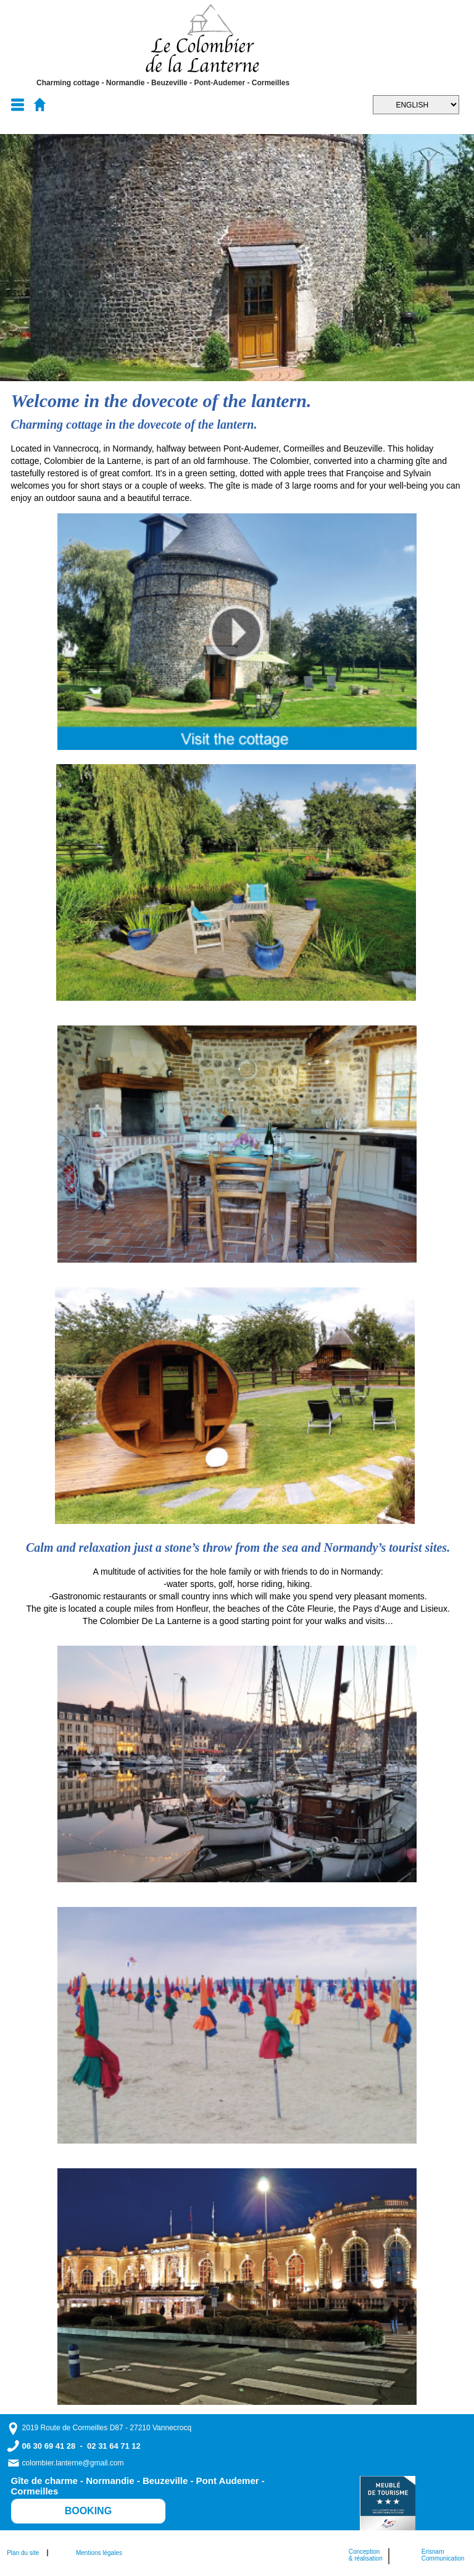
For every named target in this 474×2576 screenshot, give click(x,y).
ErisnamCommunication (443, 2555)
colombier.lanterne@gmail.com (73, 2463)
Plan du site (25, 2552)
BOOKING (88, 2511)
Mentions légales (99, 2552)
